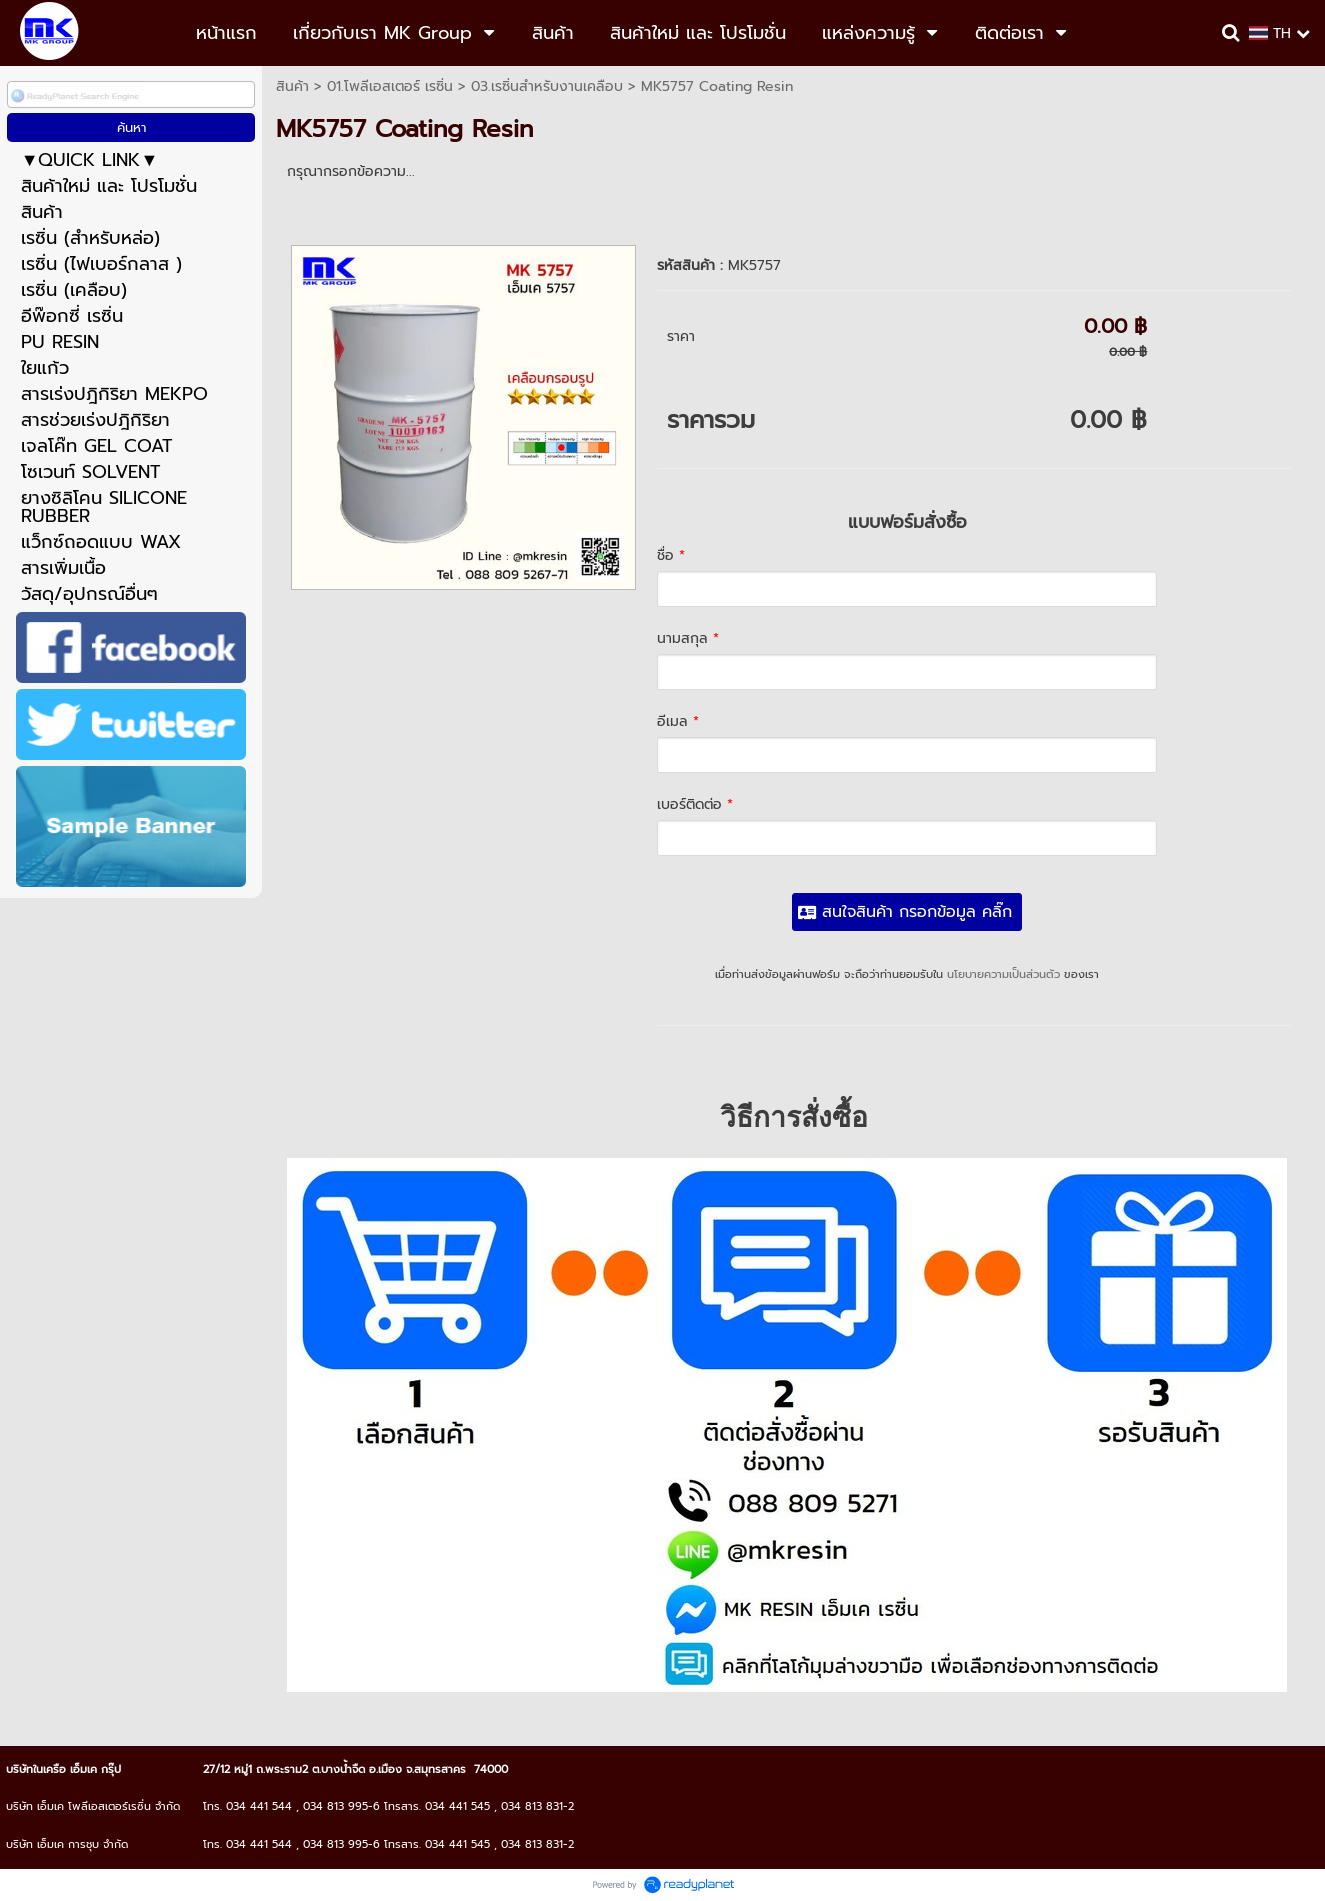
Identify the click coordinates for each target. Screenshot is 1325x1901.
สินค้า (292, 86)
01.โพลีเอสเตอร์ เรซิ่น (390, 86)
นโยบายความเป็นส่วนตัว (1003, 974)
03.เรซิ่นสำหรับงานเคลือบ (547, 86)
